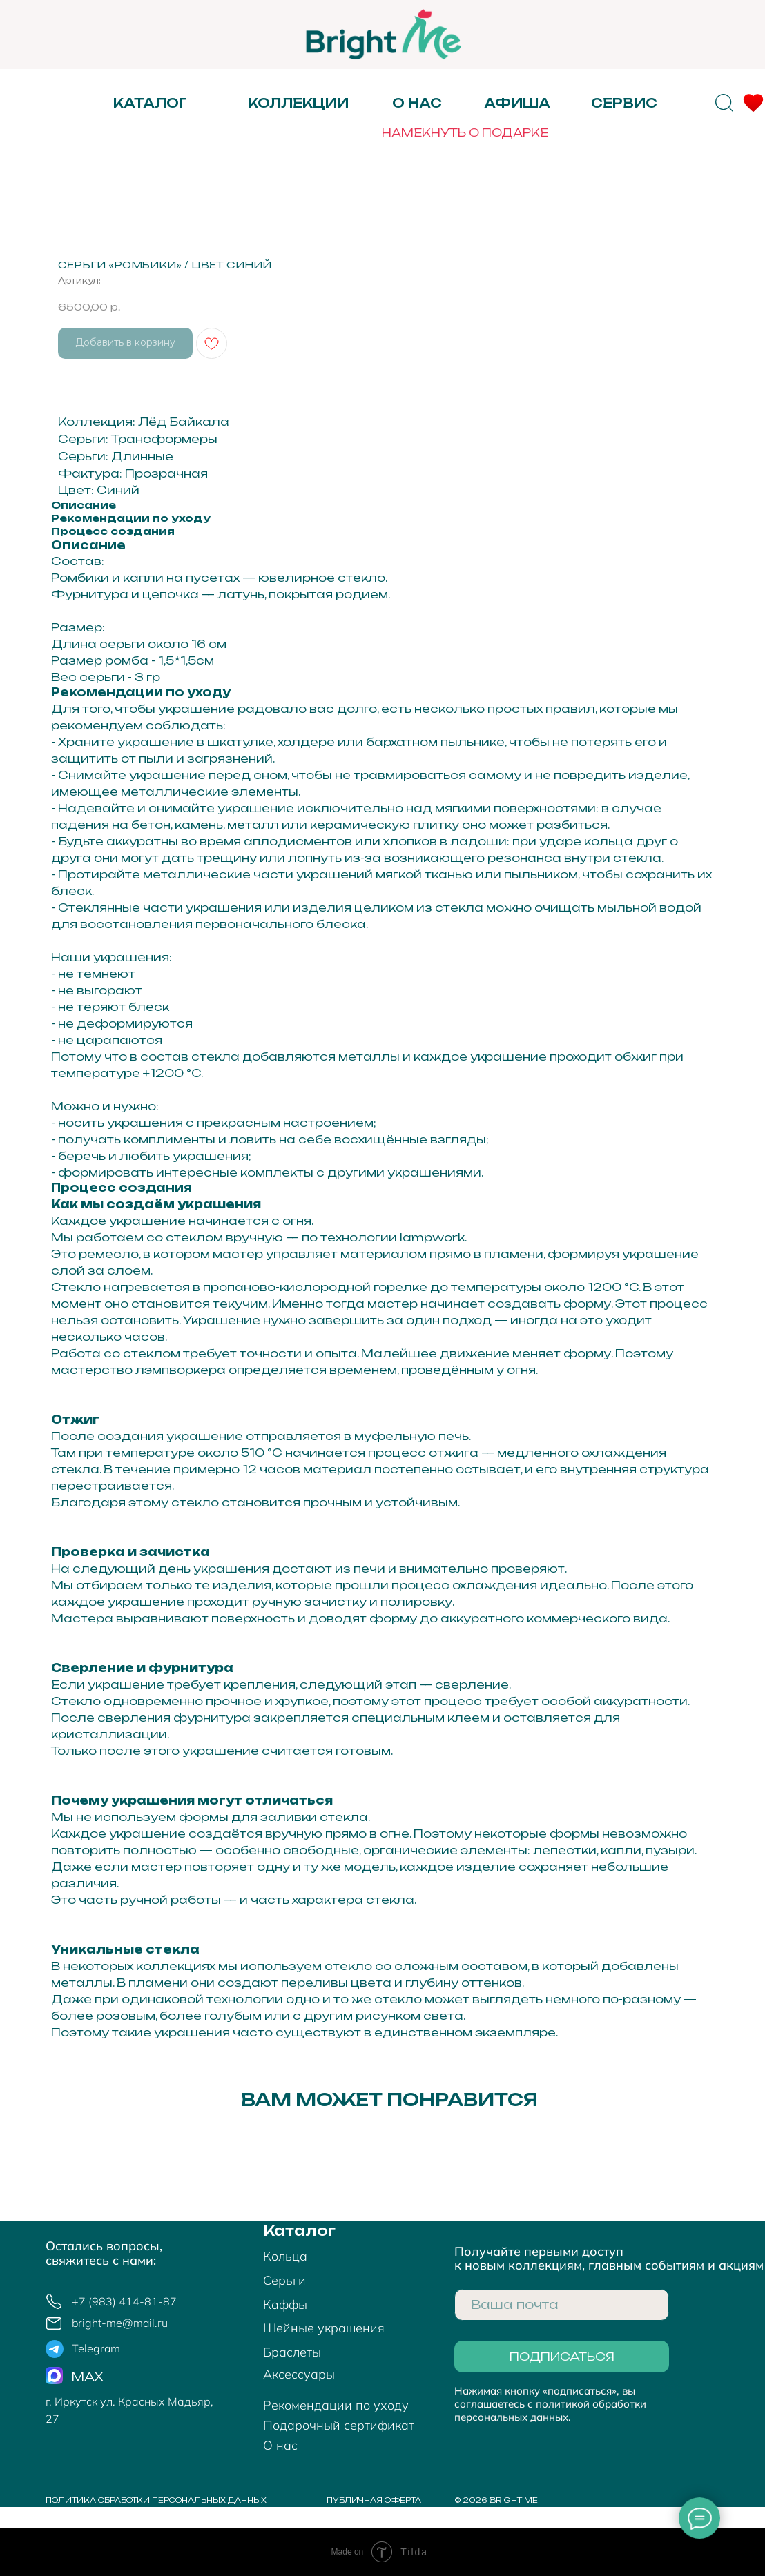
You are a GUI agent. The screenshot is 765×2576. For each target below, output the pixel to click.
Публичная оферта (374, 2500)
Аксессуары (299, 2374)
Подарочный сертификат (338, 2425)
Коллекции (298, 102)
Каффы (285, 2304)
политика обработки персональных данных (156, 2500)
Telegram (96, 2348)
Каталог (299, 2230)
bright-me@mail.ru (120, 2323)
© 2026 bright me (496, 2500)
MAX (87, 2376)
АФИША (517, 102)
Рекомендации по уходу (336, 2405)
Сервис (624, 102)
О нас (417, 102)
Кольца (285, 2256)
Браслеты (292, 2351)
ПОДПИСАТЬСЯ (562, 2356)
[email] (562, 2305)
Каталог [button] (150, 102)
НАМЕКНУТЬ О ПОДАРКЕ (465, 132)
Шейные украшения (324, 2327)
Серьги (284, 2280)
